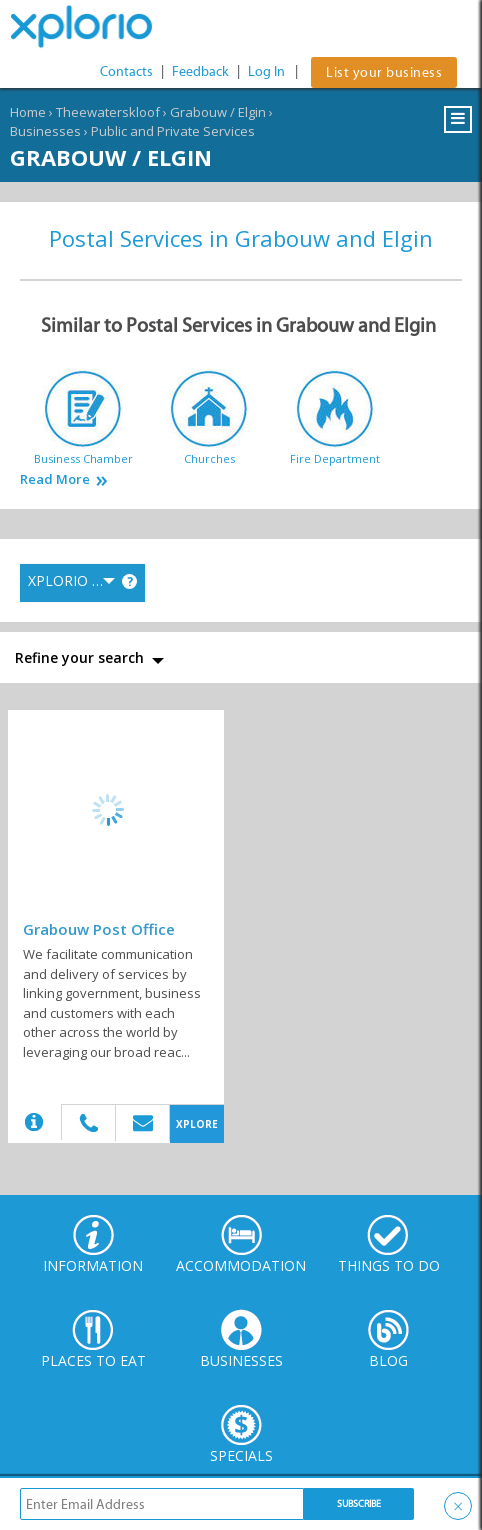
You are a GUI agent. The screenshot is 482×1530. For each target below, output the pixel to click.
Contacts (126, 71)
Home (28, 112)
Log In (266, 71)
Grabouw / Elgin (218, 112)
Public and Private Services (173, 131)
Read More (55, 479)
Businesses (45, 131)
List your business (384, 72)
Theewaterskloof (108, 112)
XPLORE (197, 1124)
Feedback (200, 71)
